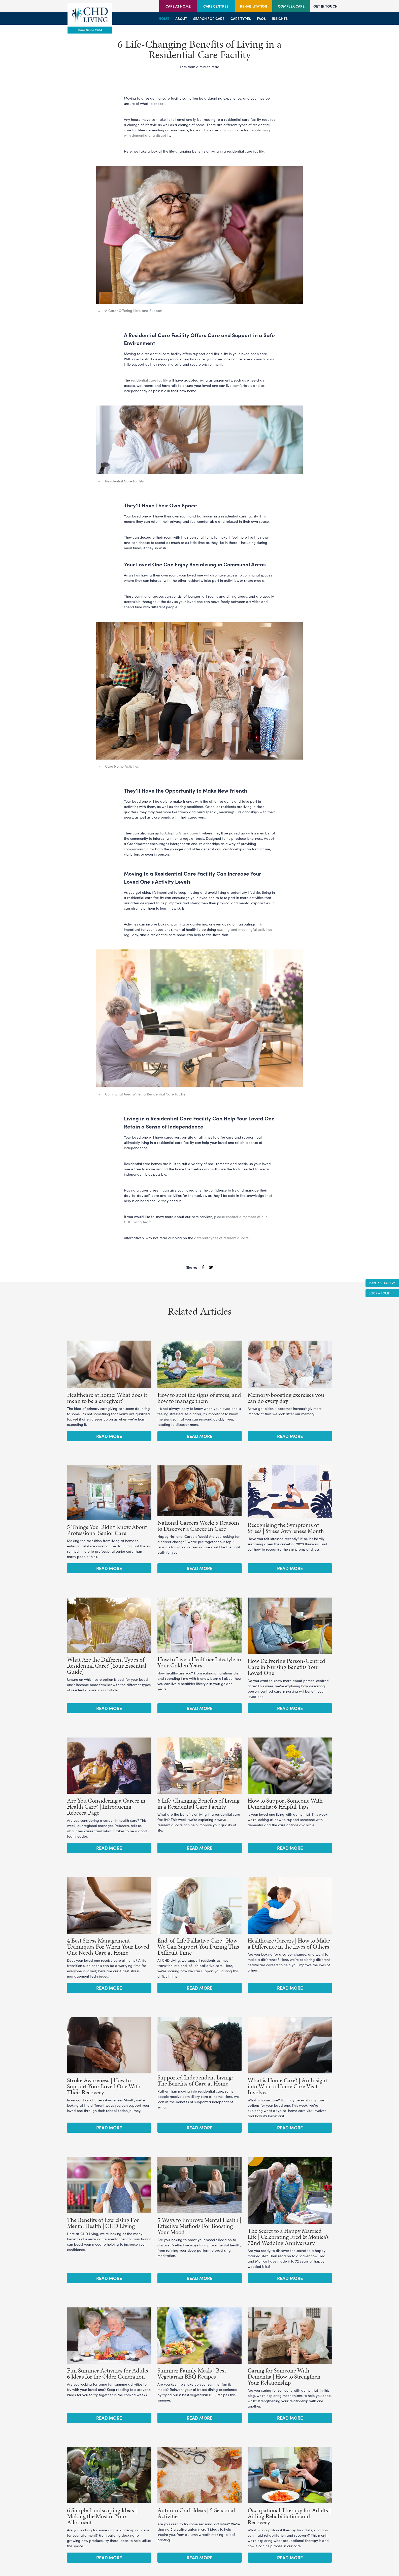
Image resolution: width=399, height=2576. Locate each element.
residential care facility (149, 380)
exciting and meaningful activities (244, 929)
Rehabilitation (253, 6)
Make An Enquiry (382, 1283)
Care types (240, 18)
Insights (280, 18)
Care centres (215, 6)
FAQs (261, 18)
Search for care (208, 18)
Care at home (178, 6)
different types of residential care (221, 1237)
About (181, 18)
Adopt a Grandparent (182, 833)
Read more (109, 1436)
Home (164, 18)
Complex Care (291, 6)
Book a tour (379, 1293)
